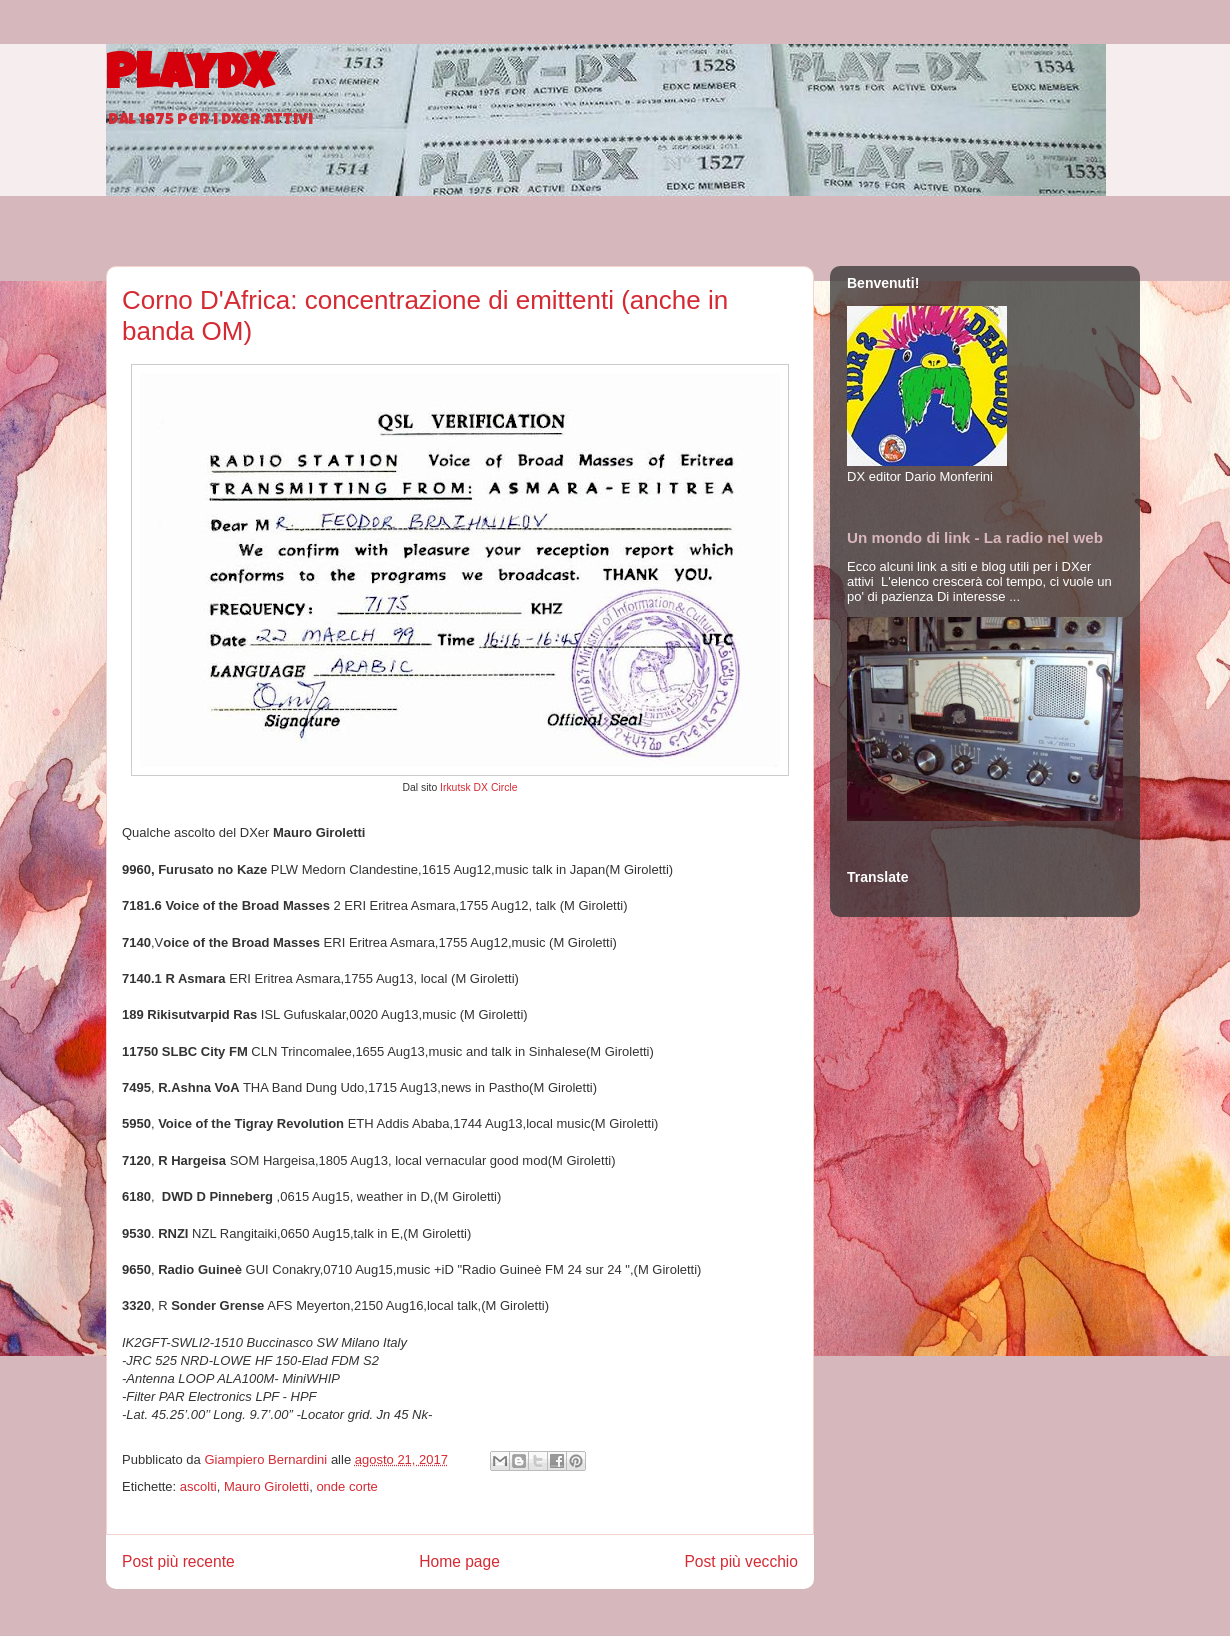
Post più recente (178, 1561)
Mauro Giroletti (266, 1486)
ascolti (198, 1486)
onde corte (346, 1486)
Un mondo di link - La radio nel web (975, 537)
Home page (459, 1561)
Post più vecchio (741, 1561)
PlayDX (189, 78)
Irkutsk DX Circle (478, 787)
